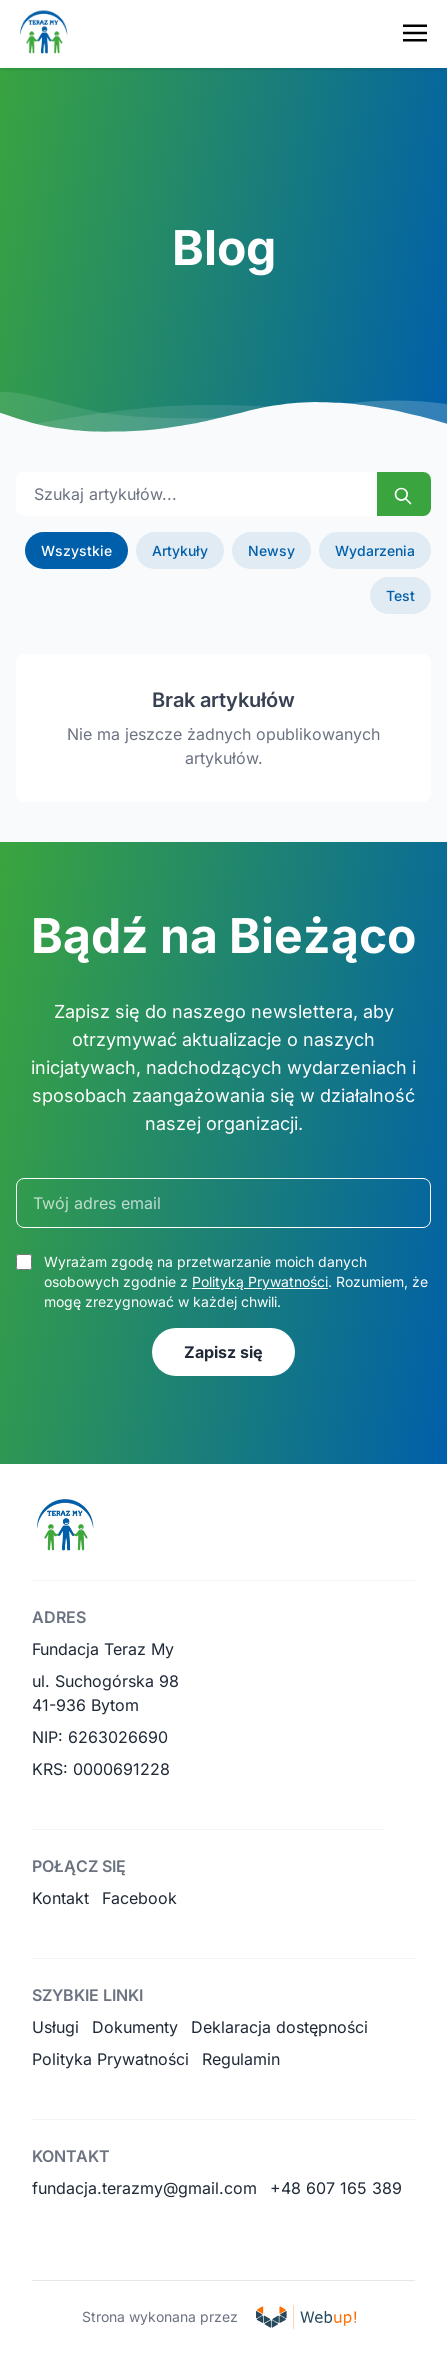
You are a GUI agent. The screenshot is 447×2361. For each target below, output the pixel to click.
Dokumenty (135, 2027)
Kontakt (60, 1898)
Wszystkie (76, 550)
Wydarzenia (375, 550)
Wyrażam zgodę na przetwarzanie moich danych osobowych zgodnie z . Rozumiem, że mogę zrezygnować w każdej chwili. (236, 1281)
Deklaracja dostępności (279, 2027)
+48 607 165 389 (336, 2188)
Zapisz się (223, 1352)
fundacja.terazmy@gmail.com (144, 2188)
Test (400, 595)
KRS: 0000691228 (101, 1769)
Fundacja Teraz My (103, 1649)
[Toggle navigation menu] (415, 33)
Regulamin (241, 2059)
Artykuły (180, 550)
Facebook (139, 1898)
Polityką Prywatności (260, 1281)
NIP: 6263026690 (100, 1737)
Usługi (55, 2027)
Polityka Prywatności (110, 2059)
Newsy (271, 550)
